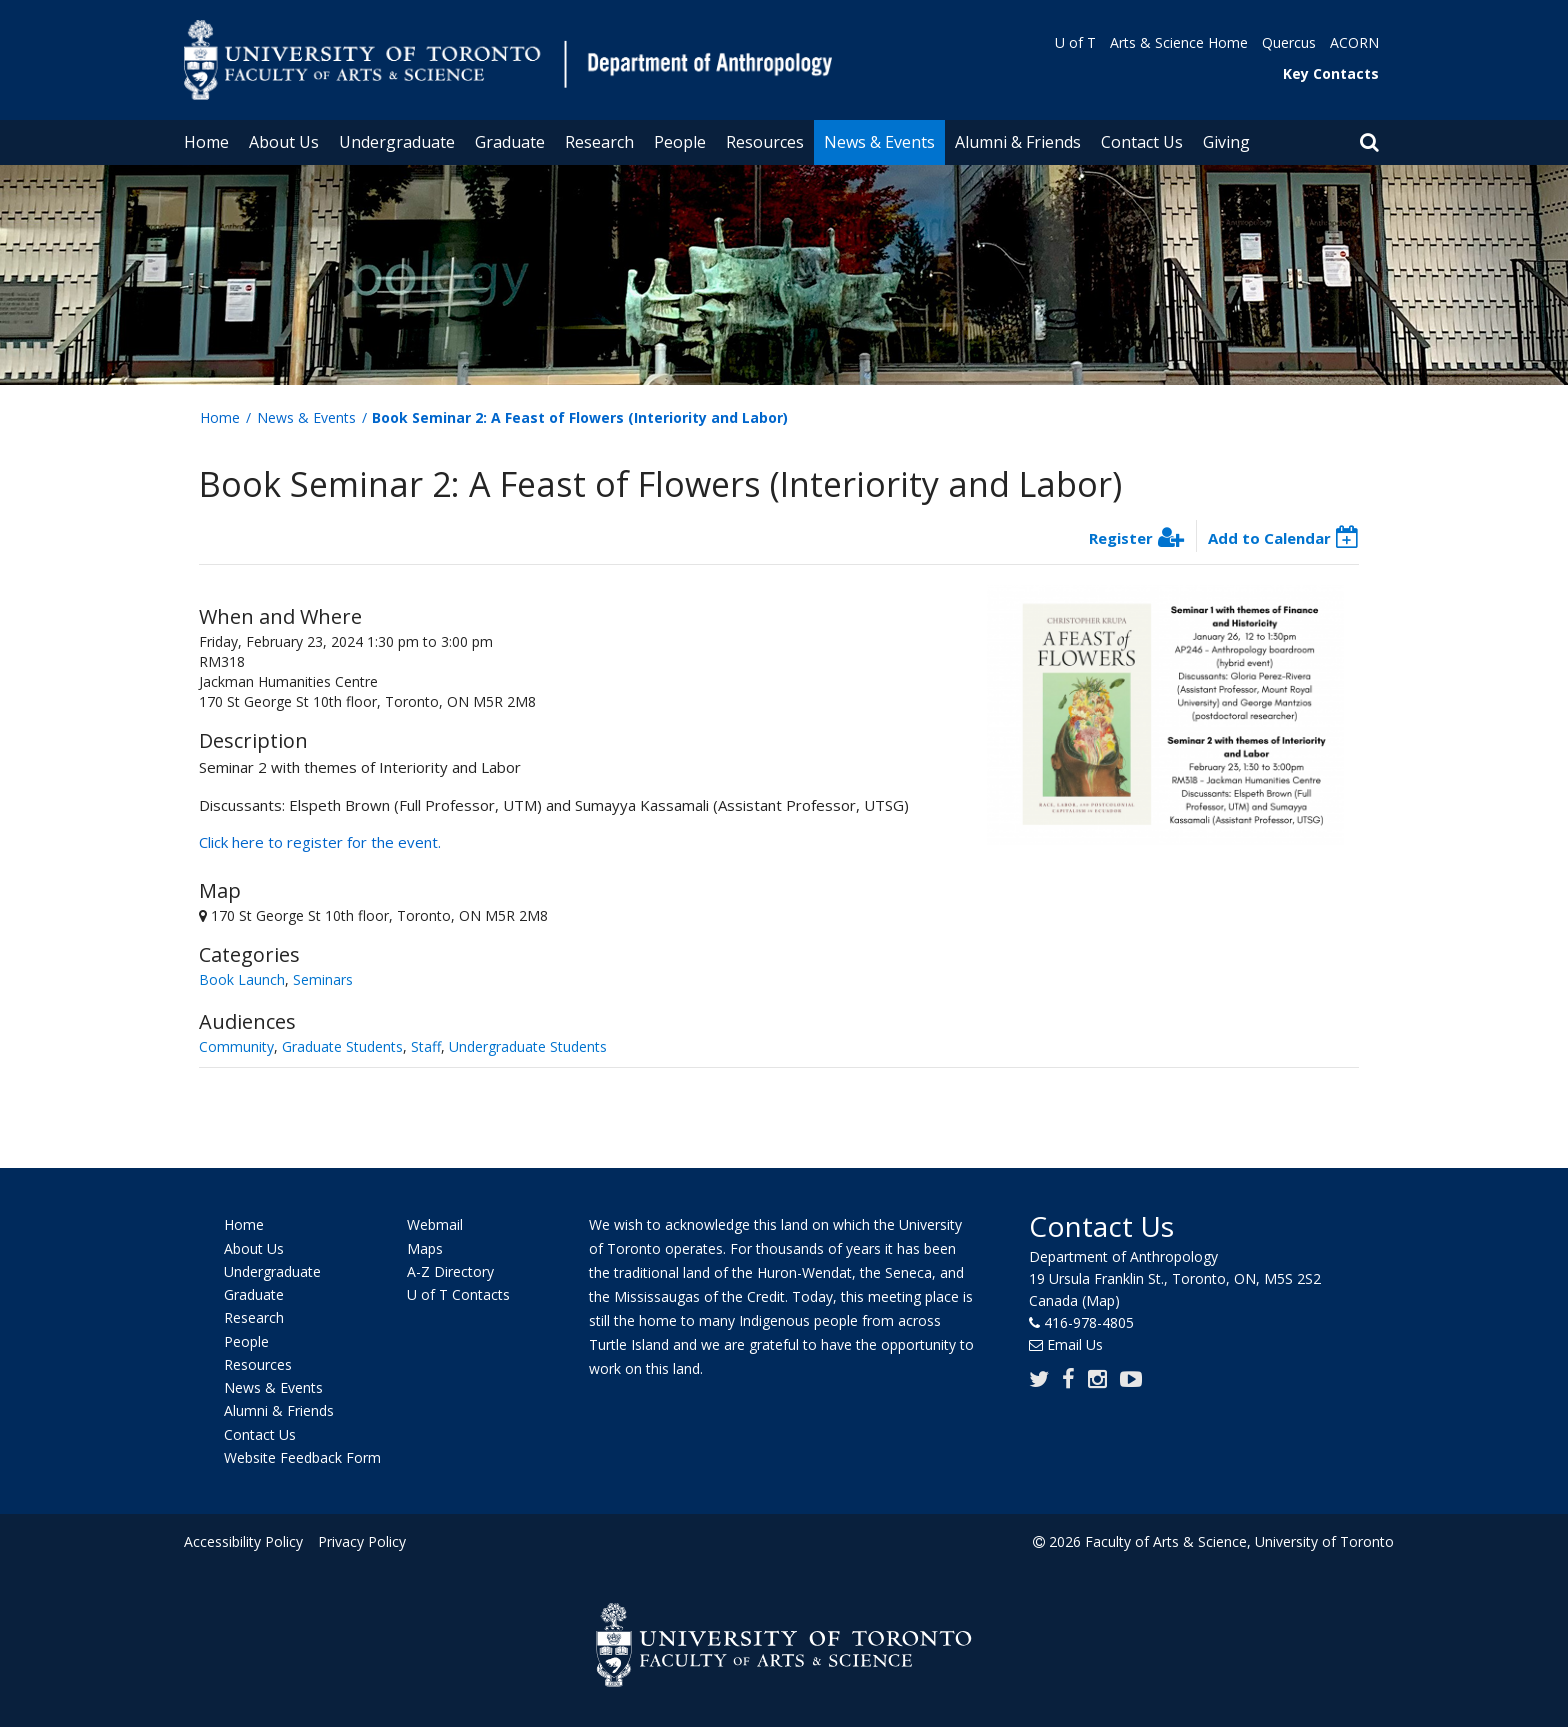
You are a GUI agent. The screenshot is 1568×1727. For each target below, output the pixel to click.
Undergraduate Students (528, 1046)
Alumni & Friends (1018, 142)
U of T (1075, 42)
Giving (1226, 142)
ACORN (1354, 42)
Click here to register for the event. (320, 842)
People (680, 142)
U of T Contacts (458, 1294)
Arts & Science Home (1179, 42)
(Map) (1101, 1300)
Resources (765, 142)
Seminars (323, 979)
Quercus (1289, 42)
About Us (284, 142)
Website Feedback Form (302, 1457)
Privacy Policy (361, 1541)
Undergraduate (397, 142)
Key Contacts (1331, 73)
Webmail (435, 1225)
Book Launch (242, 979)
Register (1121, 538)
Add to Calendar (1269, 538)
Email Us (1075, 1344)
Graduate (510, 142)
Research (599, 142)
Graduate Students (342, 1046)
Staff (426, 1046)
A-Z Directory (450, 1271)
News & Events (879, 142)
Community (236, 1046)
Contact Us (1142, 142)
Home (206, 142)
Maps (425, 1248)
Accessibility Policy (243, 1541)
